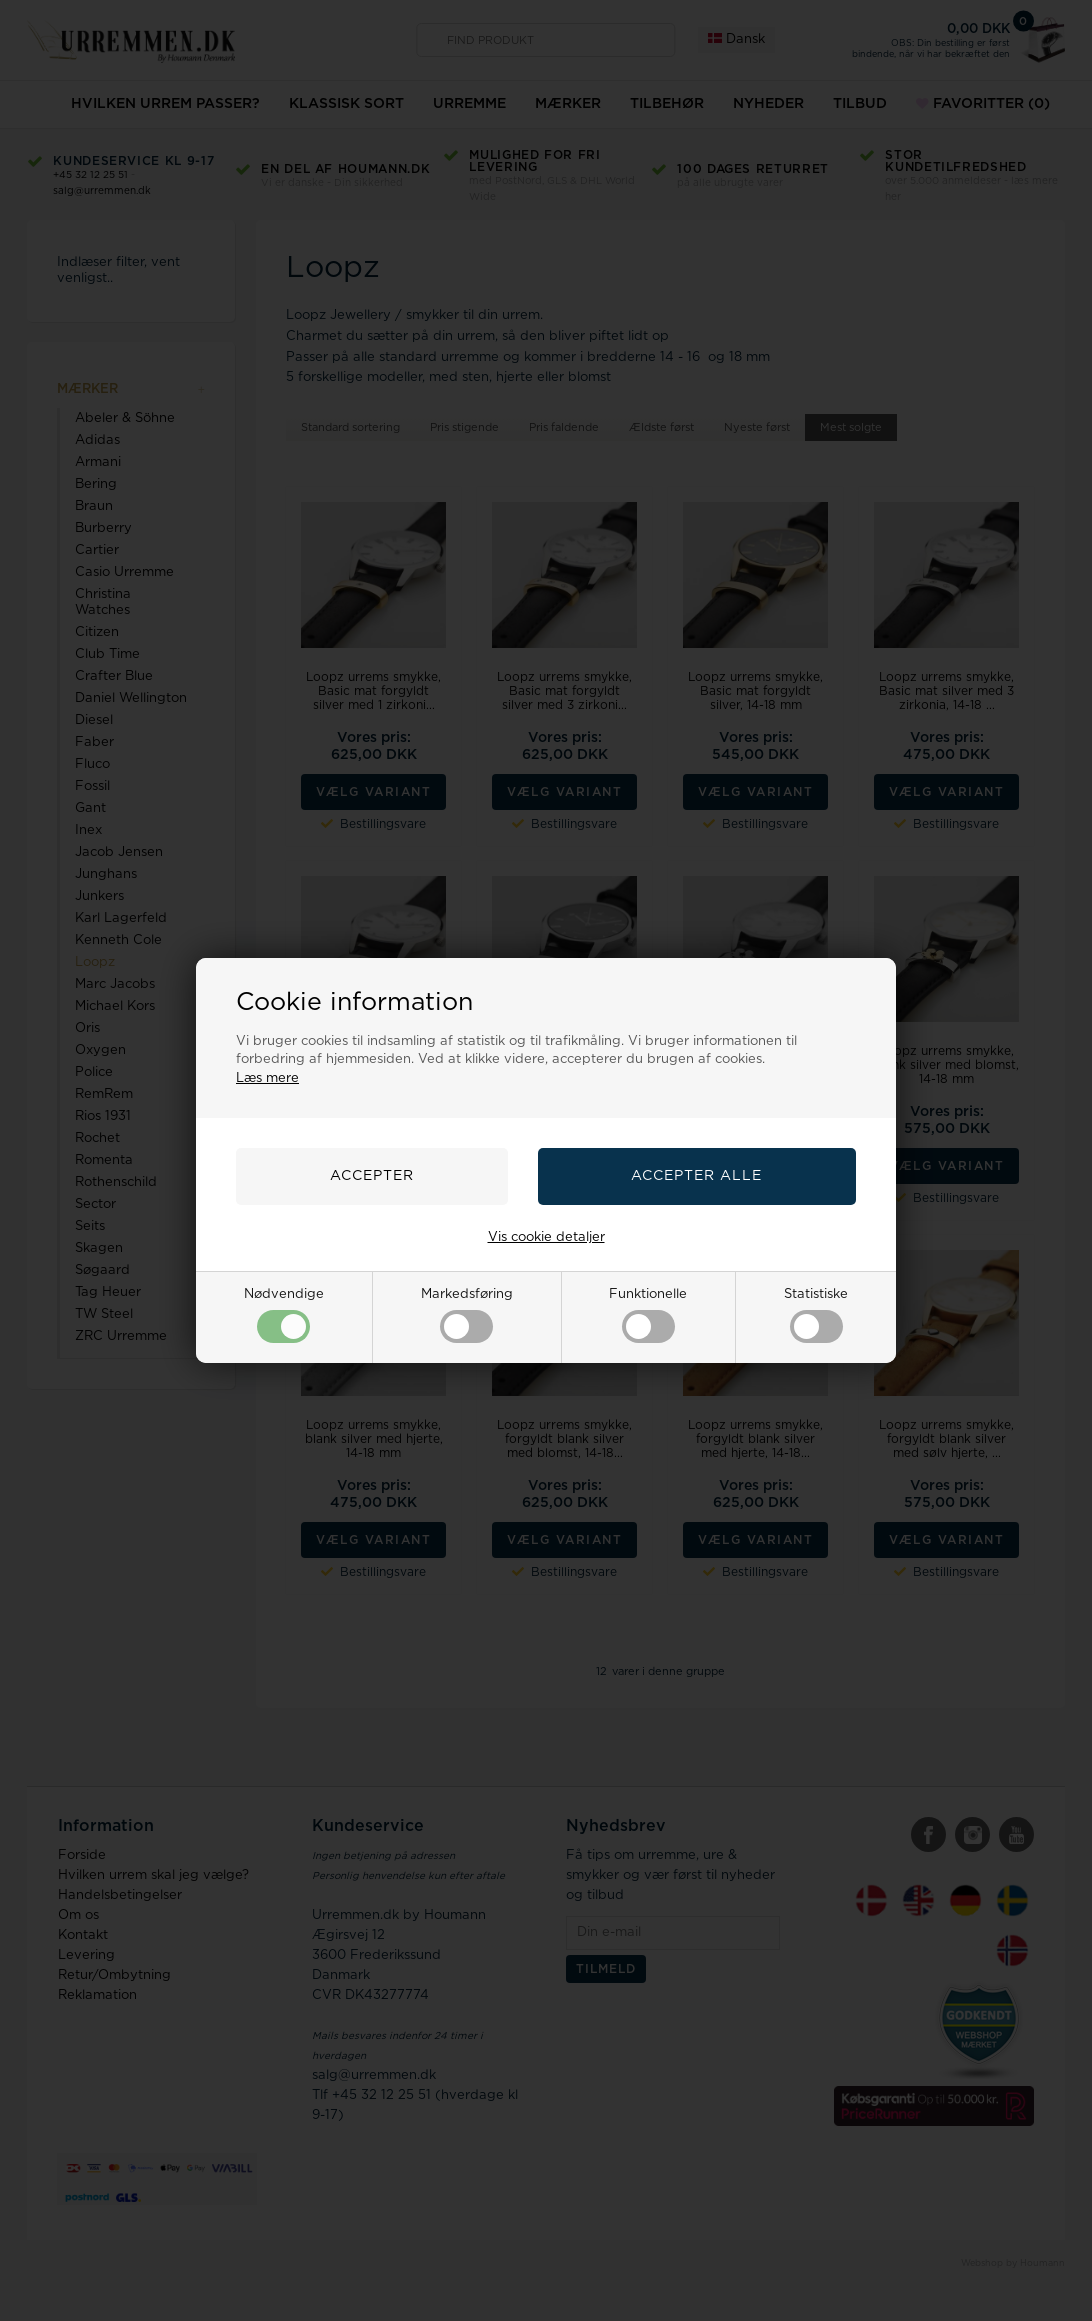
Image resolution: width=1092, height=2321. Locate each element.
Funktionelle (648, 1315)
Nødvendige (284, 1315)
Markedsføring (467, 1315)
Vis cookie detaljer (546, 1237)
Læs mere (267, 1078)
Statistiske (816, 1315)
